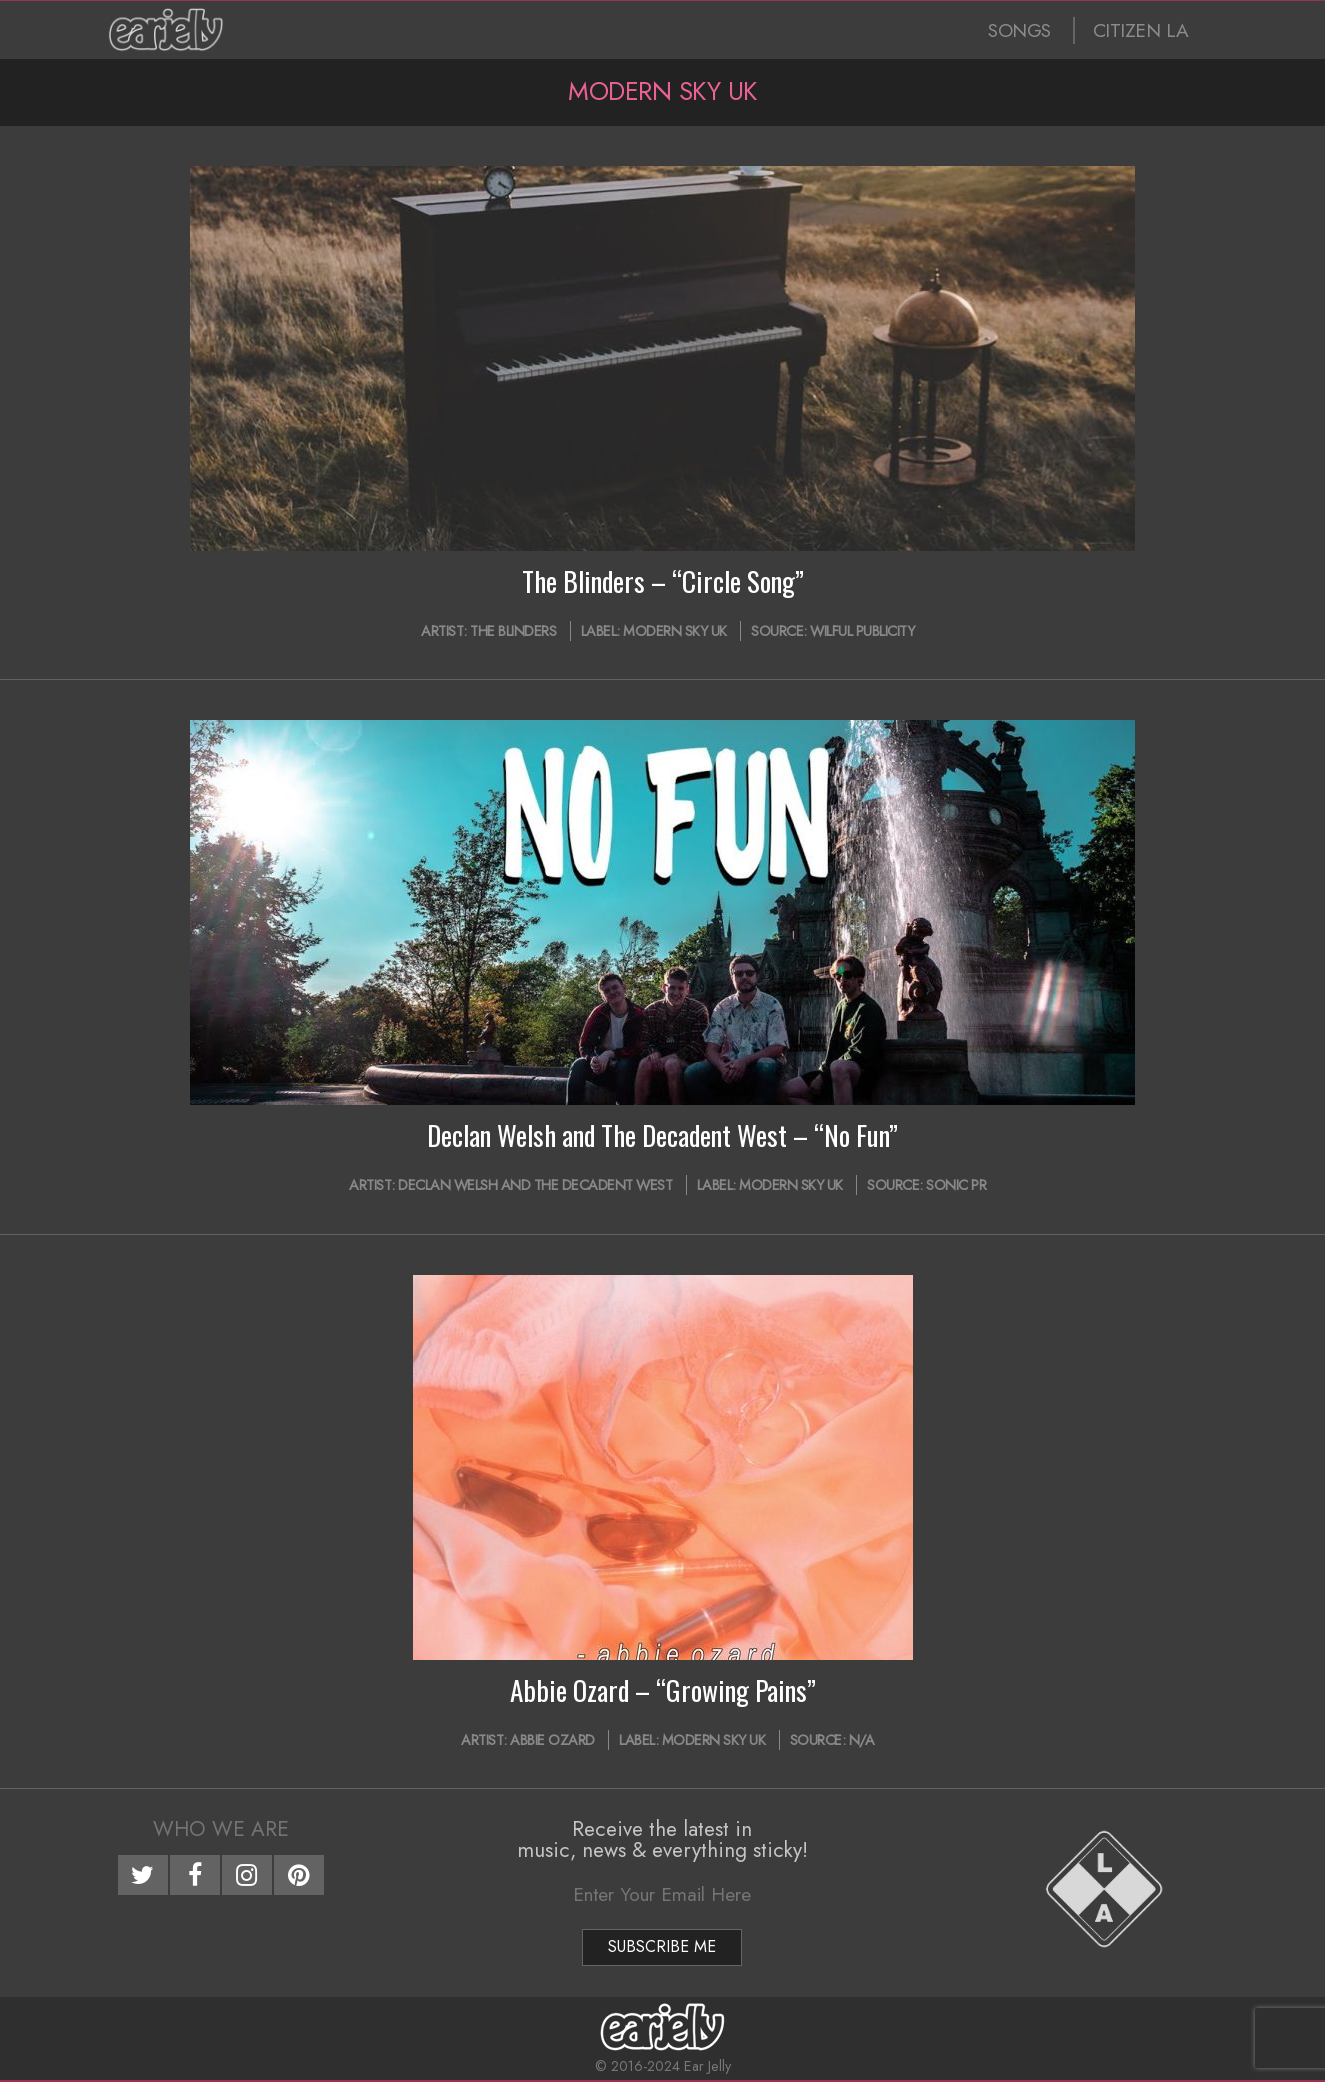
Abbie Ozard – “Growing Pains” (663, 1690)
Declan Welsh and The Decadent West (535, 1185)
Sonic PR (956, 1185)
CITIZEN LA (1141, 30)
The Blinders (513, 631)
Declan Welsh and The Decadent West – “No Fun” (662, 1135)
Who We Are (221, 1829)
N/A (862, 1740)
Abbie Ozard (552, 1740)
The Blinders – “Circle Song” (663, 581)
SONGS (1019, 30)
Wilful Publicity (862, 631)
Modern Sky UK (675, 631)
